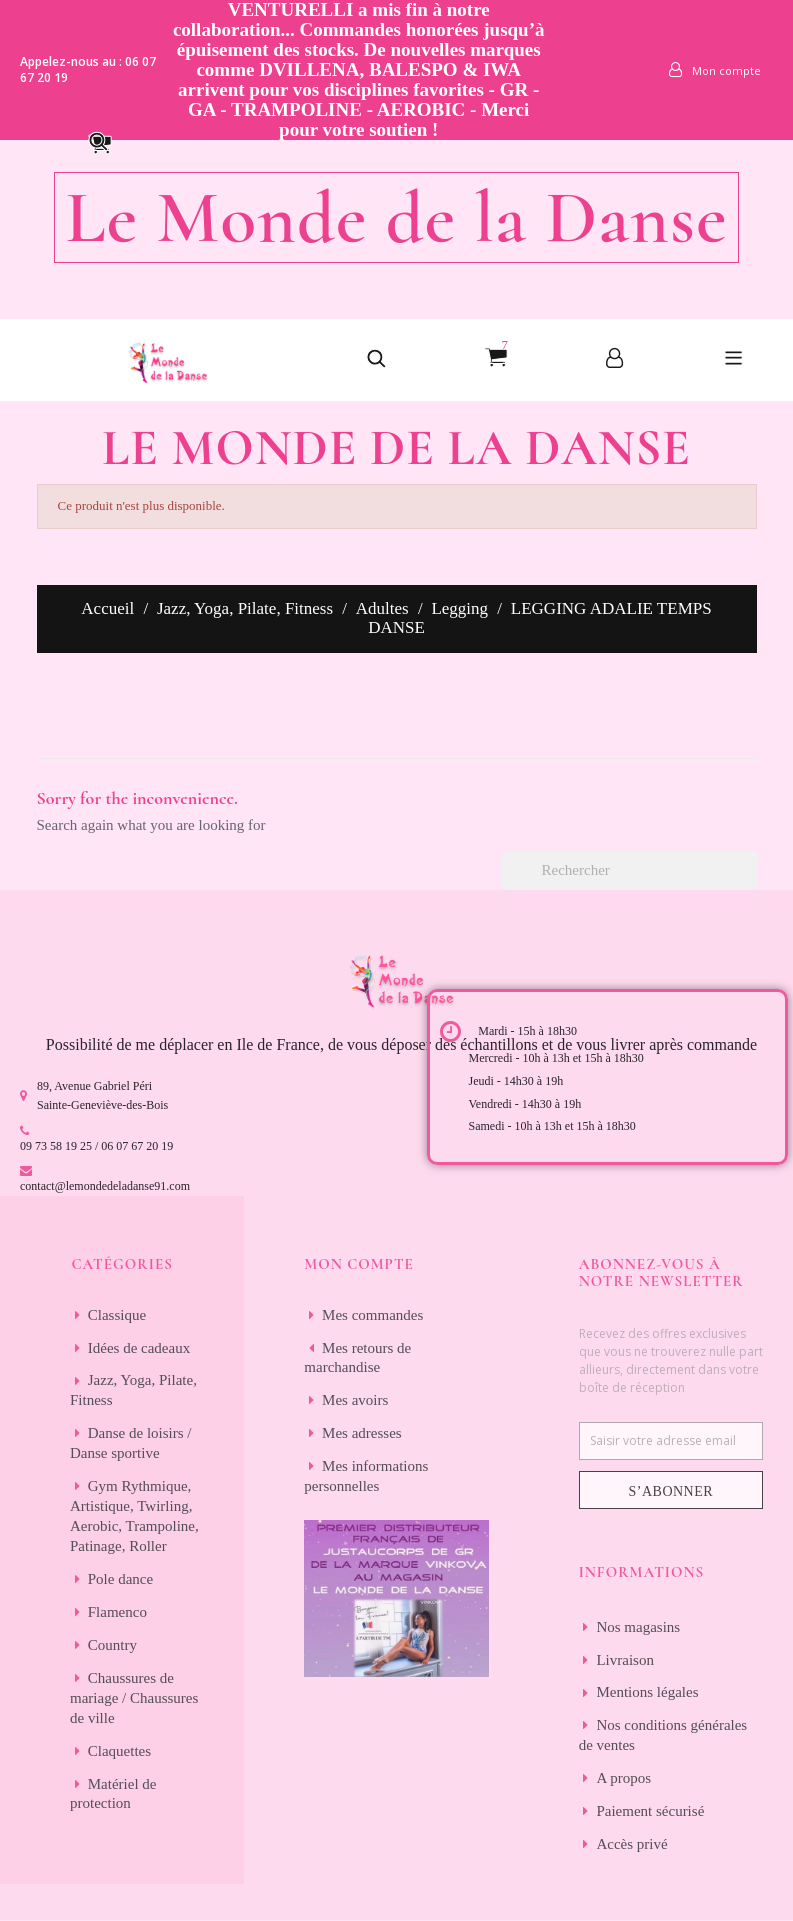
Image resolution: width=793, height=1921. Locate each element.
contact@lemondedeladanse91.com (105, 1186)
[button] (109, 141)
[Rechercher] (629, 870)
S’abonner (671, 1491)
